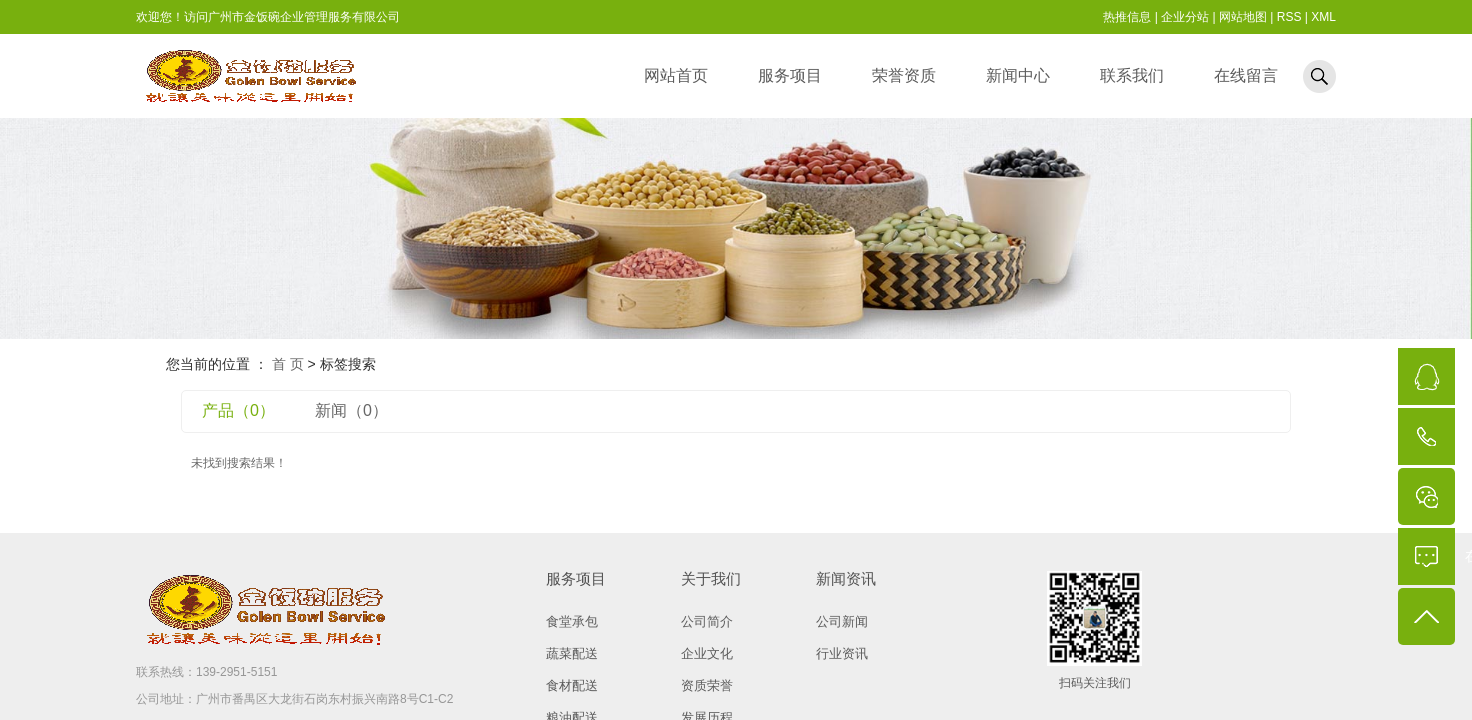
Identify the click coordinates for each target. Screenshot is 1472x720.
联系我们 (1132, 75)
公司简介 (707, 621)
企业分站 (1185, 17)
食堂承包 (572, 621)
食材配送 (572, 685)
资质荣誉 (707, 685)
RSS (1289, 17)
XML (1323, 17)
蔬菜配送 (572, 653)
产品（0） (238, 410)
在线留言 (1246, 75)
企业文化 (707, 653)
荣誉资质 (904, 75)
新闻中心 (1018, 75)
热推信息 (1127, 17)
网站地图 (1243, 17)
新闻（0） (351, 410)
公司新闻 (842, 621)
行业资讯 (842, 653)
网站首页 (676, 75)
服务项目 (790, 75)
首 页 (288, 364)
